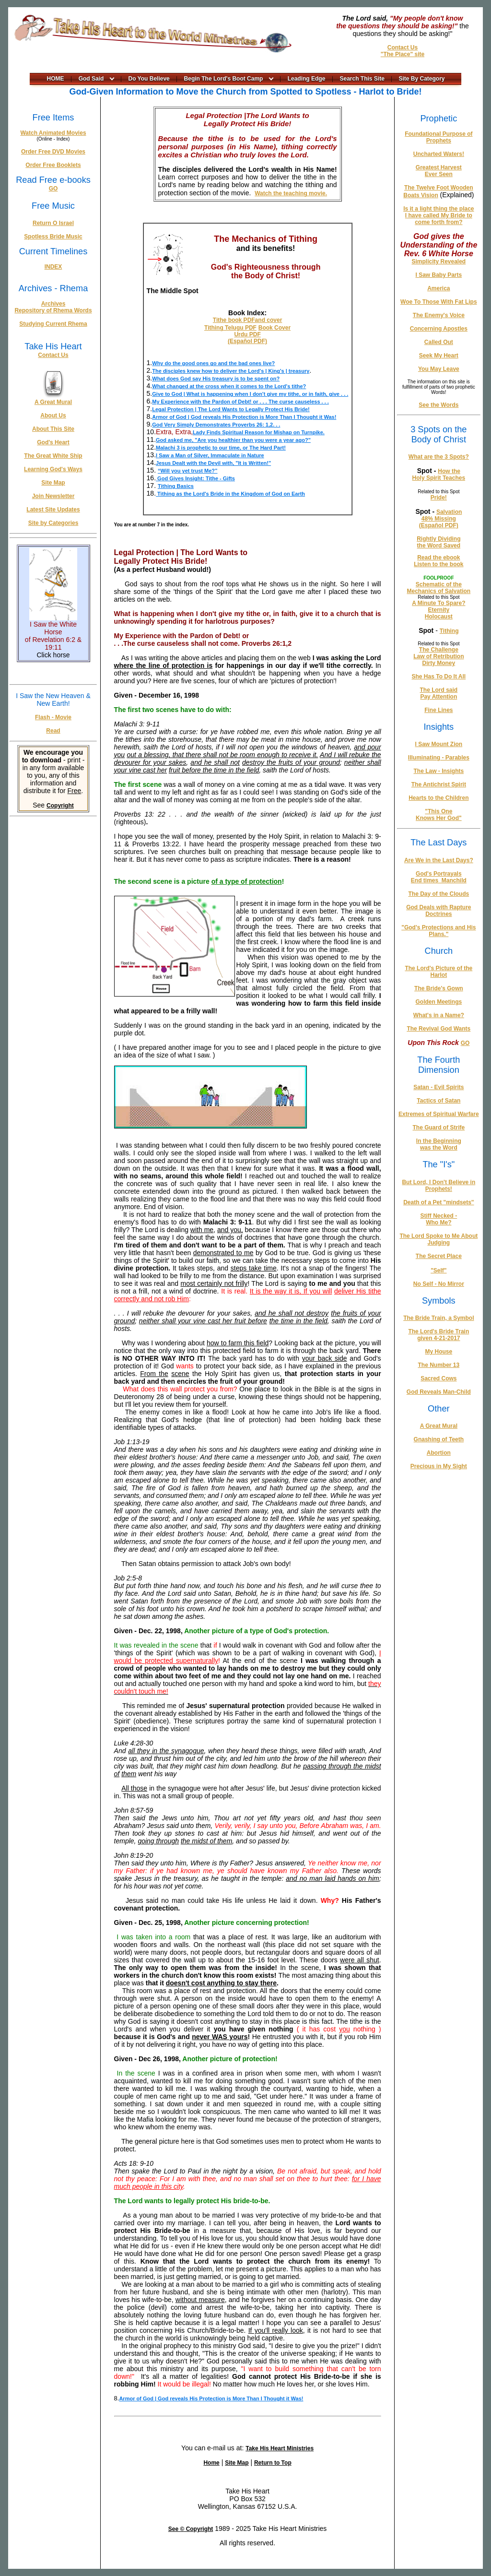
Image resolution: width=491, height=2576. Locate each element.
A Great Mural (53, 402)
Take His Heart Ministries (280, 2448)
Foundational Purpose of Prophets (438, 137)
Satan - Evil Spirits (438, 1087)
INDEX (53, 266)
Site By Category (422, 78)
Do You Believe (149, 78)
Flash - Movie (53, 717)
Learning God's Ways (53, 469)
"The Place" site (402, 54)
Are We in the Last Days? (438, 860)
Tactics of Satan (438, 1100)
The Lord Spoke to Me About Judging (438, 1239)
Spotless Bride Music (53, 236)
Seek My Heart (438, 355)
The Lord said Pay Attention (439, 693)
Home (211, 2462)
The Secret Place (439, 1256)
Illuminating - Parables (438, 757)
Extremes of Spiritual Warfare (438, 1114)
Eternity (439, 609)
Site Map (53, 482)
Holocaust (439, 616)
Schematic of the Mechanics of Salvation (438, 587)
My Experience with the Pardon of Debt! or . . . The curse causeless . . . (240, 401)
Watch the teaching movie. (291, 193)
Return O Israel (53, 223)
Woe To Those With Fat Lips (438, 301)
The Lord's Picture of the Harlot (438, 971)
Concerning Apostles (439, 328)
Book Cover (274, 327)
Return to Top (273, 2462)
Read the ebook (438, 557)
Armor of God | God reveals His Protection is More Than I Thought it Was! (244, 417)
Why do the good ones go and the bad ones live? (213, 363)
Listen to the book (438, 564)
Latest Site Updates (53, 509)
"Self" (438, 1270)
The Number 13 (438, 1365)
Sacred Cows (438, 1378)
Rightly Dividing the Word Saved (438, 542)
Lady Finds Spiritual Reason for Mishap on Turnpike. (259, 432)
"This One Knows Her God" (439, 814)
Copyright (60, 805)
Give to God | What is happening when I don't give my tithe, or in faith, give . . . (250, 394)
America (438, 288)
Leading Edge (307, 78)
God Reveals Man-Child (439, 1392)
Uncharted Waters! (438, 154)
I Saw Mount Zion (439, 744)
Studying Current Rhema (53, 324)
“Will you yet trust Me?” (188, 471)
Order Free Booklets (53, 165)
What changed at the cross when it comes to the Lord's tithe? (229, 386)
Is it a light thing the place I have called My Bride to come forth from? (438, 215)
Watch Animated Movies (53, 133)
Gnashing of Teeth (439, 1439)
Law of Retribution (438, 656)
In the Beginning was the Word (438, 1144)
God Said (91, 78)
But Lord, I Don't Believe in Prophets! (438, 1185)
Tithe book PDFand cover (247, 320)
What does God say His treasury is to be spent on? (216, 378)
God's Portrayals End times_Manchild (439, 877)
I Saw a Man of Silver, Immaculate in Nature (210, 455)
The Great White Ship (53, 455)
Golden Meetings (439, 1001)
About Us (53, 415)
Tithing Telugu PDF (230, 327)
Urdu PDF (247, 334)
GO (53, 188)
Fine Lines (438, 710)
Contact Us (402, 47)
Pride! (439, 497)
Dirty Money (439, 663)
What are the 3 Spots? (439, 456)
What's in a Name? (438, 1015)
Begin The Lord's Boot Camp (223, 78)
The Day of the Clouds (439, 893)
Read (53, 730)
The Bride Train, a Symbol (438, 1318)
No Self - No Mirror (438, 1284)
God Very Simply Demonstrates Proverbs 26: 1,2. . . (216, 424)
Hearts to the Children (438, 798)
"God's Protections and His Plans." (438, 931)
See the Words (438, 405)
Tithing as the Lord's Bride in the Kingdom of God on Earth (230, 494)
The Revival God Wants (438, 1028)
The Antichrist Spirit (438, 784)
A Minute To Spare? (438, 603)
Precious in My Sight (438, 1466)
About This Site (53, 429)
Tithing (449, 631)
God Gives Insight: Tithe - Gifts (195, 478)
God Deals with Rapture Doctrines (438, 910)
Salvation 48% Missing (441, 515)
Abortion (439, 1452)
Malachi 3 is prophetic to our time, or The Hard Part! (221, 448)
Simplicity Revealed (438, 261)
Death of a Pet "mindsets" (438, 1202)
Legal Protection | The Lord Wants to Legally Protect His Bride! (230, 409)
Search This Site (362, 78)
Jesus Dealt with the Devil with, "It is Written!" (213, 463)
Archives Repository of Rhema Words (53, 307)
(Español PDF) (247, 341)
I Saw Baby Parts (438, 275)
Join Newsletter (53, 496)
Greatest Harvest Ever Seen (439, 171)
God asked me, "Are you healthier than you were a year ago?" (233, 440)
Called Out (438, 342)
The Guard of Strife (439, 1127)
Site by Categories (53, 523)
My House (439, 1351)
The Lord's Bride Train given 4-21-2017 (438, 1334)
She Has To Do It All (439, 676)
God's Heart (53, 442)
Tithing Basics (176, 486)
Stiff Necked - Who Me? (439, 1219)
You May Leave (438, 369)
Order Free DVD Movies (53, 151)
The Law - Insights (439, 771)
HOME (55, 78)
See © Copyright (190, 2529)
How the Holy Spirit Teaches (438, 474)
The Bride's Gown (438, 988)
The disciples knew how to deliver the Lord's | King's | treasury (230, 371)
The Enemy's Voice (439, 315)
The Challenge (438, 649)
